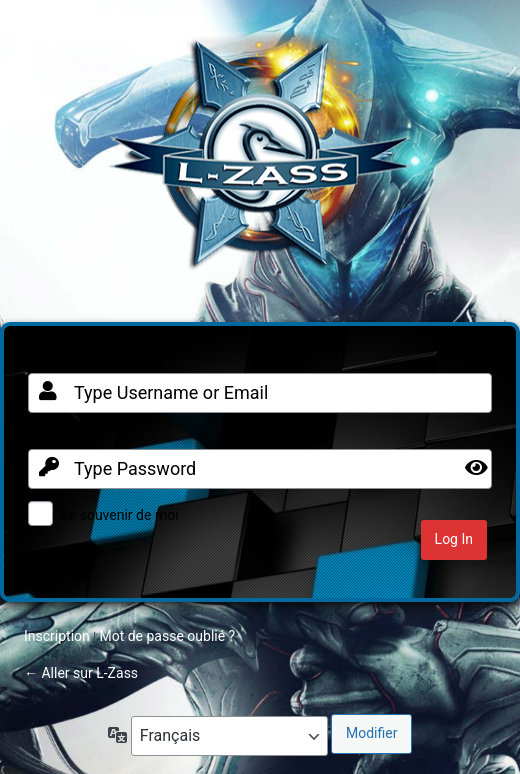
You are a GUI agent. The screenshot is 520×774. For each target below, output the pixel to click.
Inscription (57, 636)
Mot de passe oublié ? (167, 636)
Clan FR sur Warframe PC (260, 164)
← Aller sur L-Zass (81, 673)
